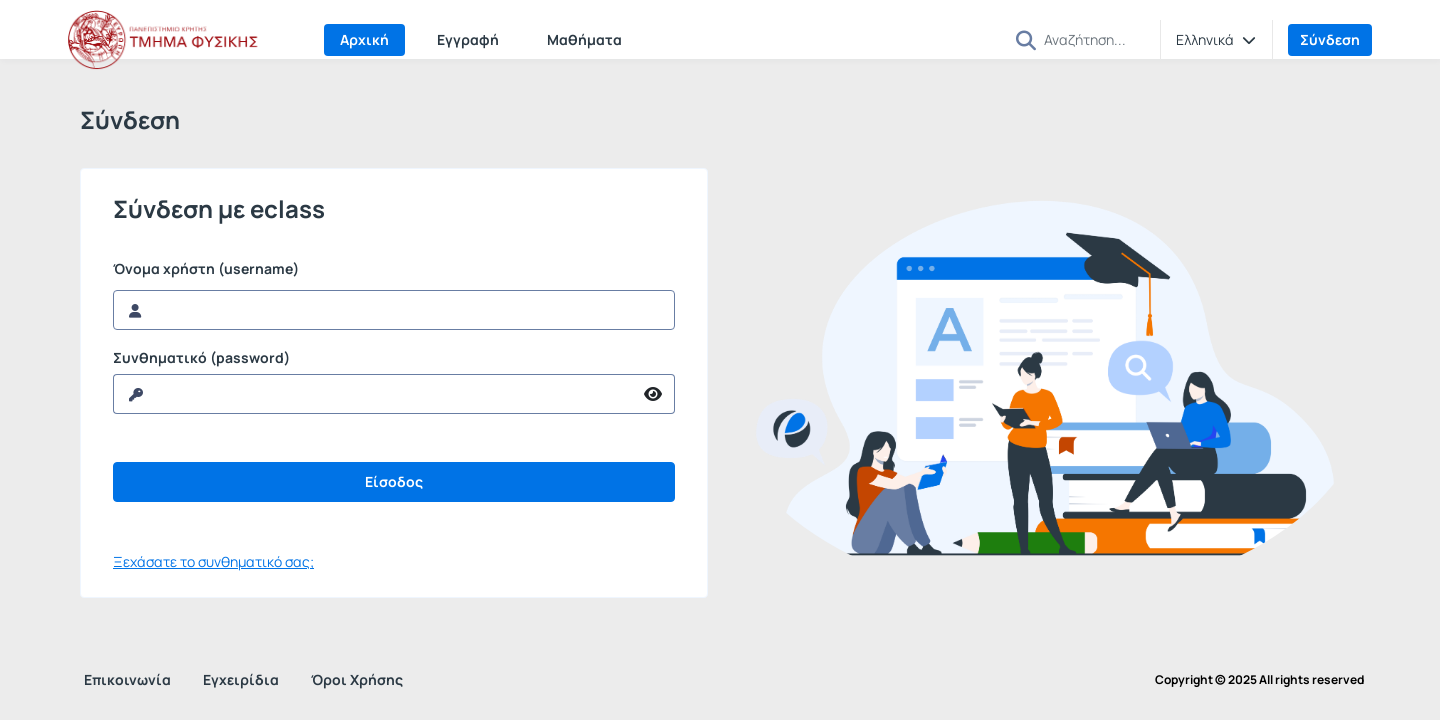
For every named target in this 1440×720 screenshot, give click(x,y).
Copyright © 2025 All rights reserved (1259, 680)
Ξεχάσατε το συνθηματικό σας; (213, 561)
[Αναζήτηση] (1094, 39)
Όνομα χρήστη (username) (206, 269)
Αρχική (364, 39)
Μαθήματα (584, 39)
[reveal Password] (373, 394)
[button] (1026, 40)
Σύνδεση (1330, 39)
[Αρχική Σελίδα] (168, 40)
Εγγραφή (468, 39)
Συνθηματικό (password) (201, 358)
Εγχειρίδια (241, 679)
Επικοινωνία (127, 679)
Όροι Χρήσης (357, 679)
